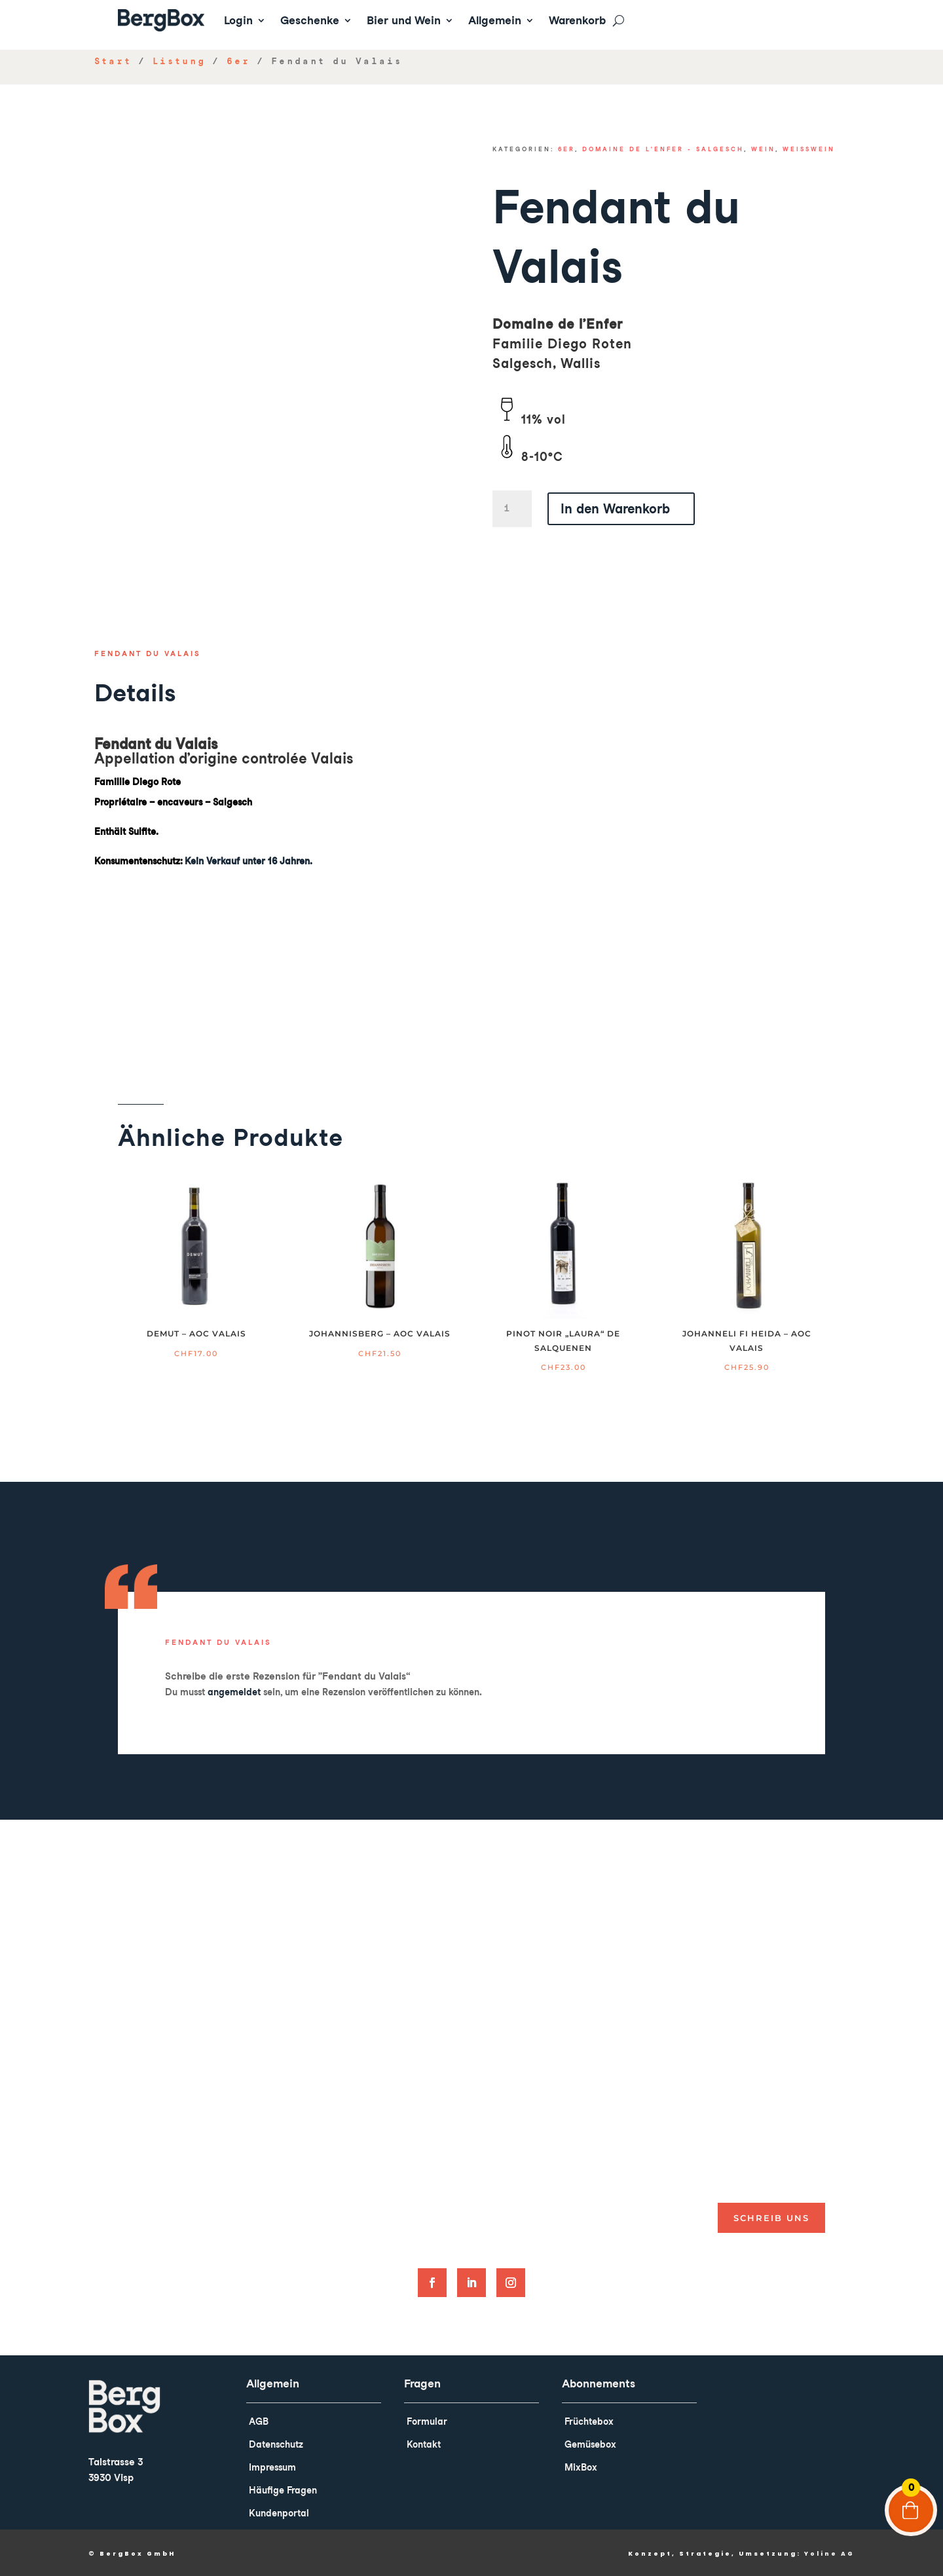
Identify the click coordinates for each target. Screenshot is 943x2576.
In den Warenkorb (615, 509)
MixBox (580, 2467)
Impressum (272, 2467)
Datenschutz (276, 2444)
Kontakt (424, 2444)
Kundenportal (279, 2513)
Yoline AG (829, 2554)
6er (238, 61)
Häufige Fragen (283, 2490)
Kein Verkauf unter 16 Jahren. (248, 861)
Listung (179, 61)
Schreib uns (771, 2218)
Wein (763, 149)
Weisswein (809, 149)
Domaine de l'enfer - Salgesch (663, 149)
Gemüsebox (590, 2444)
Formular (427, 2421)
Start (113, 61)
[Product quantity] (512, 508)
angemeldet (234, 1692)
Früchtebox (589, 2421)
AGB (258, 2421)
